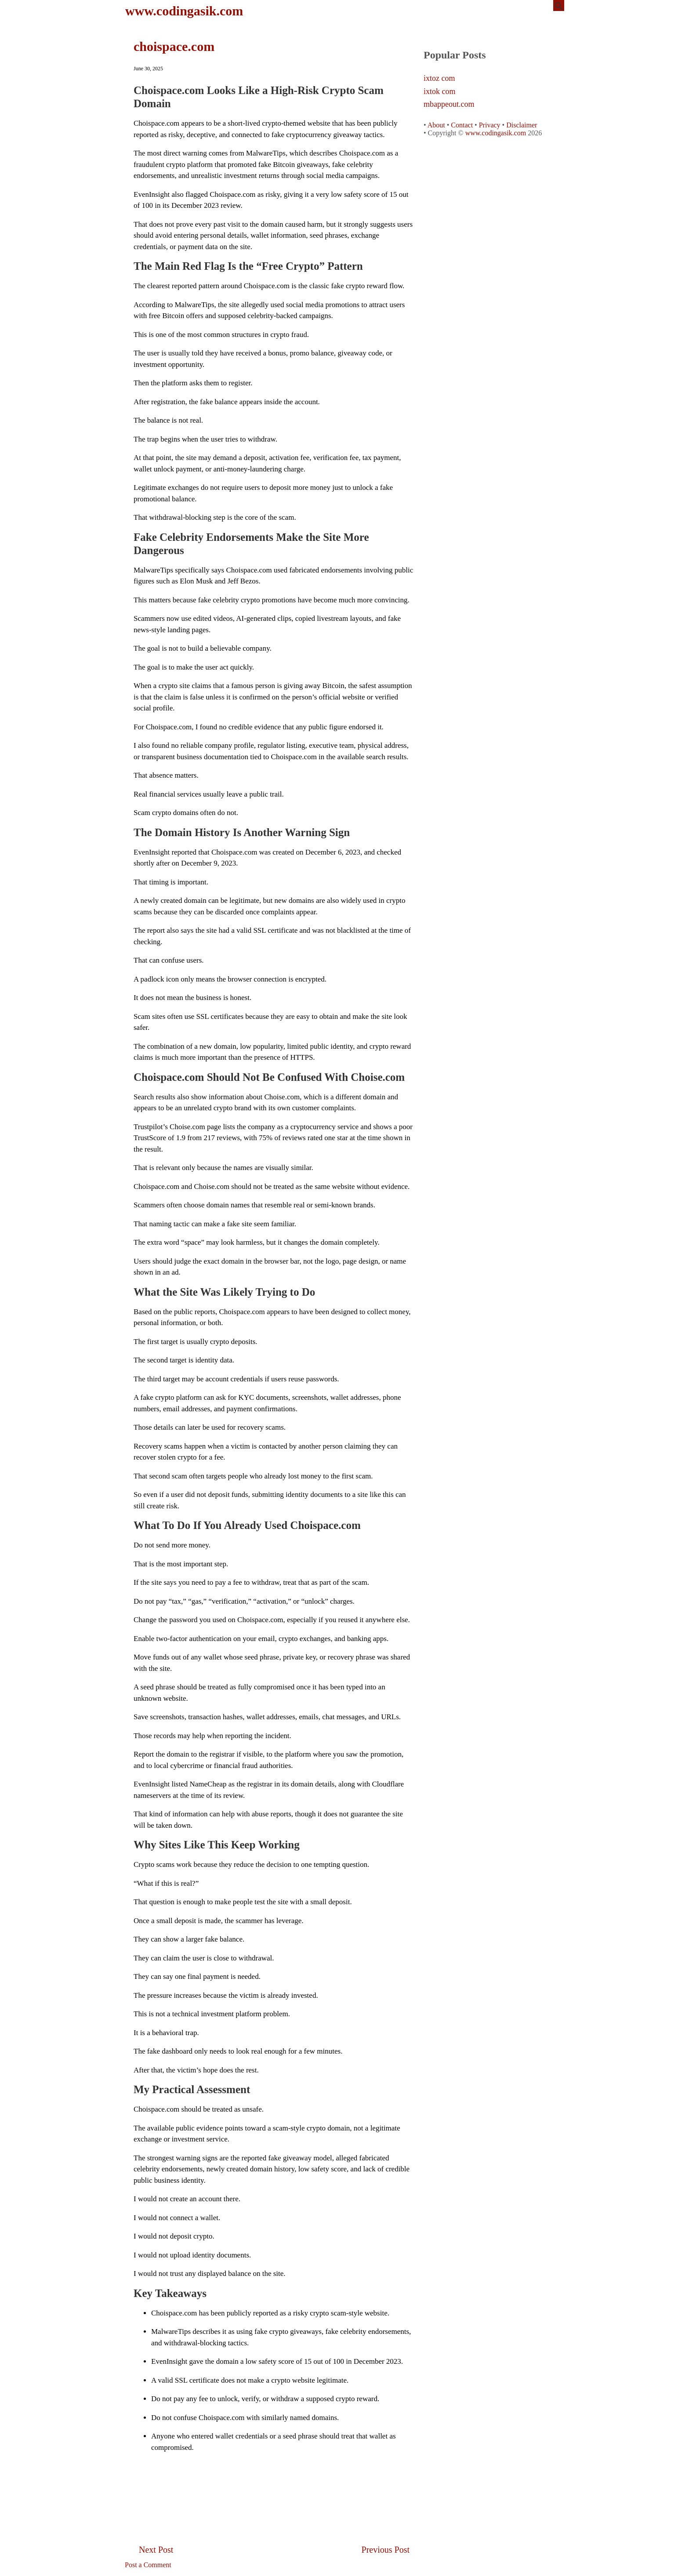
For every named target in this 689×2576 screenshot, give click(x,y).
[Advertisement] (274, 2479)
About (436, 125)
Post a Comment (148, 2565)
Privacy (489, 125)
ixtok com (440, 91)
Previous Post (386, 2549)
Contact (462, 125)
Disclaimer (521, 125)
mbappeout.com (449, 104)
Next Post (156, 2549)
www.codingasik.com (184, 11)
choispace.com (174, 46)
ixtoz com (439, 78)
